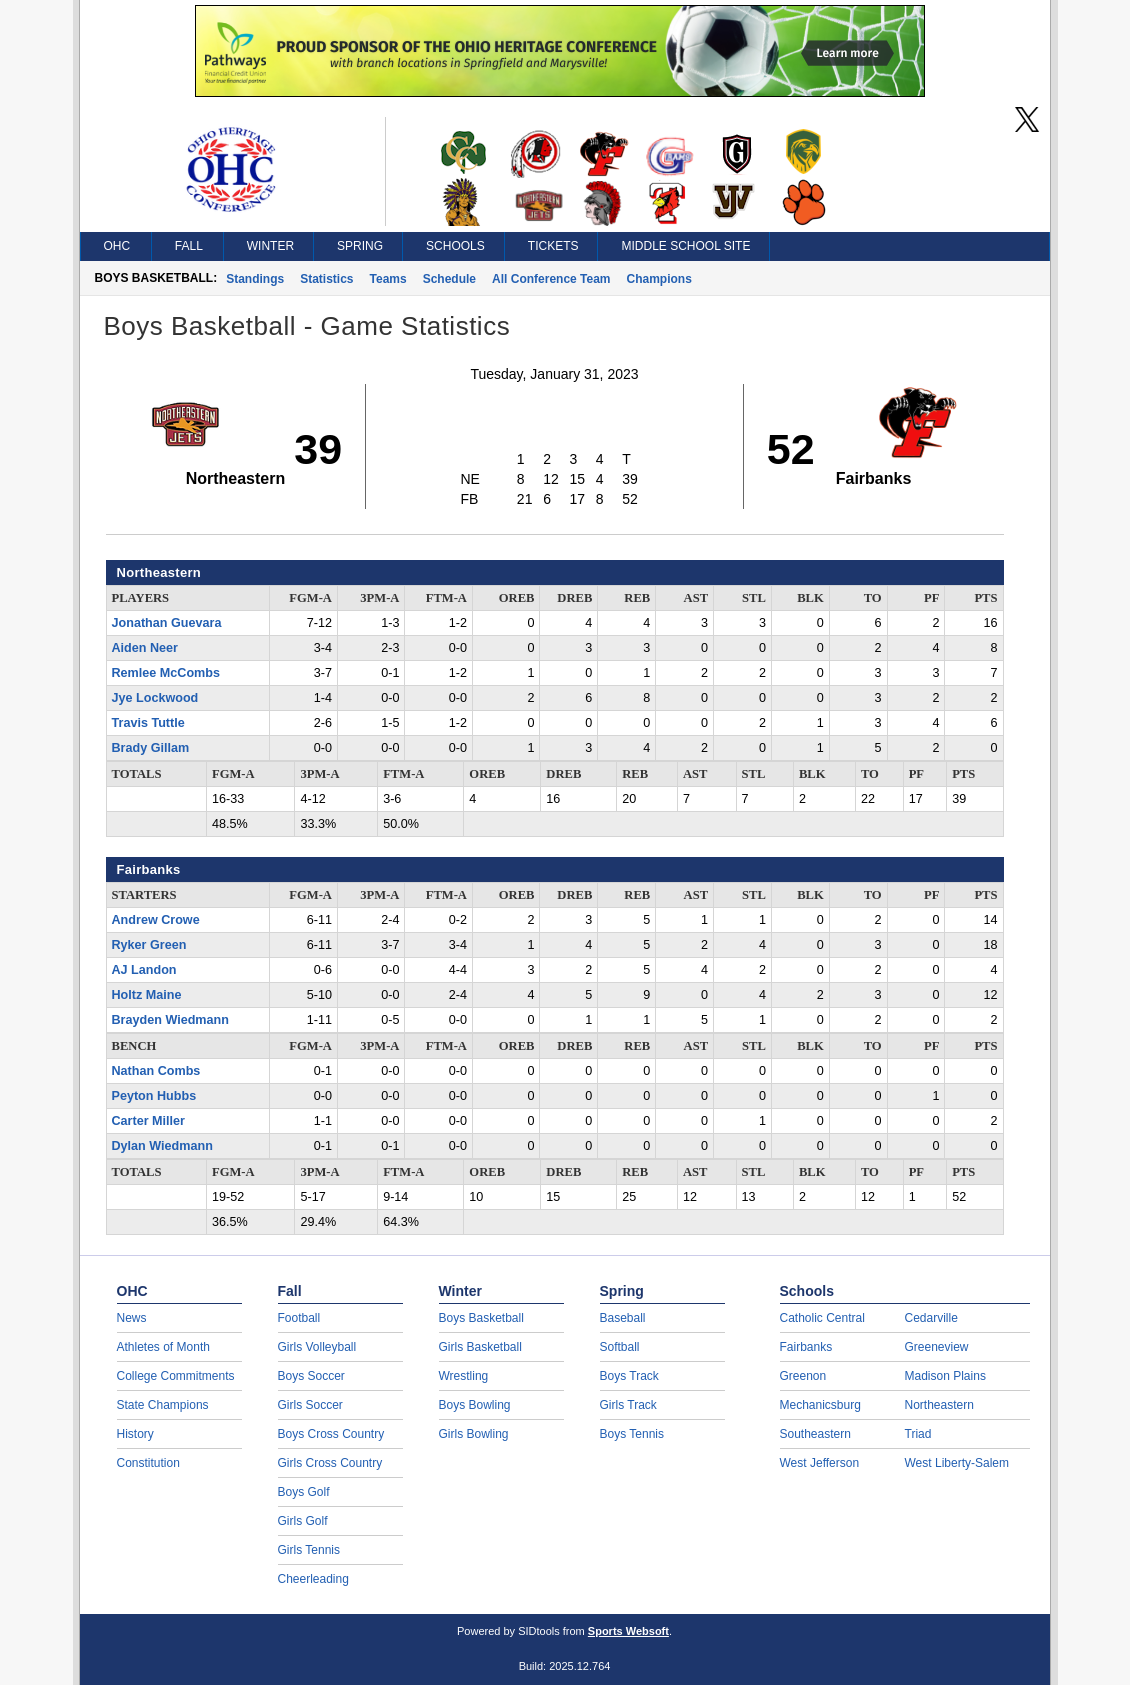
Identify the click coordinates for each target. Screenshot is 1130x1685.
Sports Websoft (628, 1631)
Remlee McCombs (166, 673)
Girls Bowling (474, 1434)
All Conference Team (551, 279)
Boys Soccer (311, 1376)
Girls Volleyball (317, 1347)
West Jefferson (820, 1463)
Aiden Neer (145, 648)
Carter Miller (149, 1121)
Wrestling (464, 1376)
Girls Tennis (309, 1550)
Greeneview (937, 1347)
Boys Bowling (475, 1405)
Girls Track (628, 1405)
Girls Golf (303, 1521)
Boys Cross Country (331, 1434)
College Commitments (176, 1376)
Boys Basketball (481, 1318)
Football (299, 1318)
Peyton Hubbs (154, 1096)
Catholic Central (822, 1318)
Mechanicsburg (820, 1405)
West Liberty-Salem (957, 1463)
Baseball (623, 1318)
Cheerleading (313, 1579)
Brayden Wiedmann (170, 1020)
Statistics (326, 279)
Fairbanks (806, 1347)
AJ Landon (144, 970)
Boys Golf (304, 1492)
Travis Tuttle (148, 723)
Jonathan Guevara (167, 623)
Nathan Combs (156, 1071)
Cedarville (931, 1318)
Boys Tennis (632, 1434)
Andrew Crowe (156, 920)
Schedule (449, 279)
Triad (918, 1434)
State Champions (163, 1405)
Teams (388, 279)
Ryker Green (149, 945)
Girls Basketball (480, 1347)
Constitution (148, 1463)
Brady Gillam (151, 748)
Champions (659, 279)
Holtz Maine (147, 995)
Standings (255, 279)
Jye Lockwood (155, 698)
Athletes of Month (163, 1347)
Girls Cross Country (330, 1463)
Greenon (803, 1376)
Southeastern (815, 1434)
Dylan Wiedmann (162, 1146)
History (135, 1434)
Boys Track (629, 1376)
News (132, 1318)
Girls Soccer (310, 1405)
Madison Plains (945, 1376)
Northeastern (939, 1405)
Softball (620, 1347)
